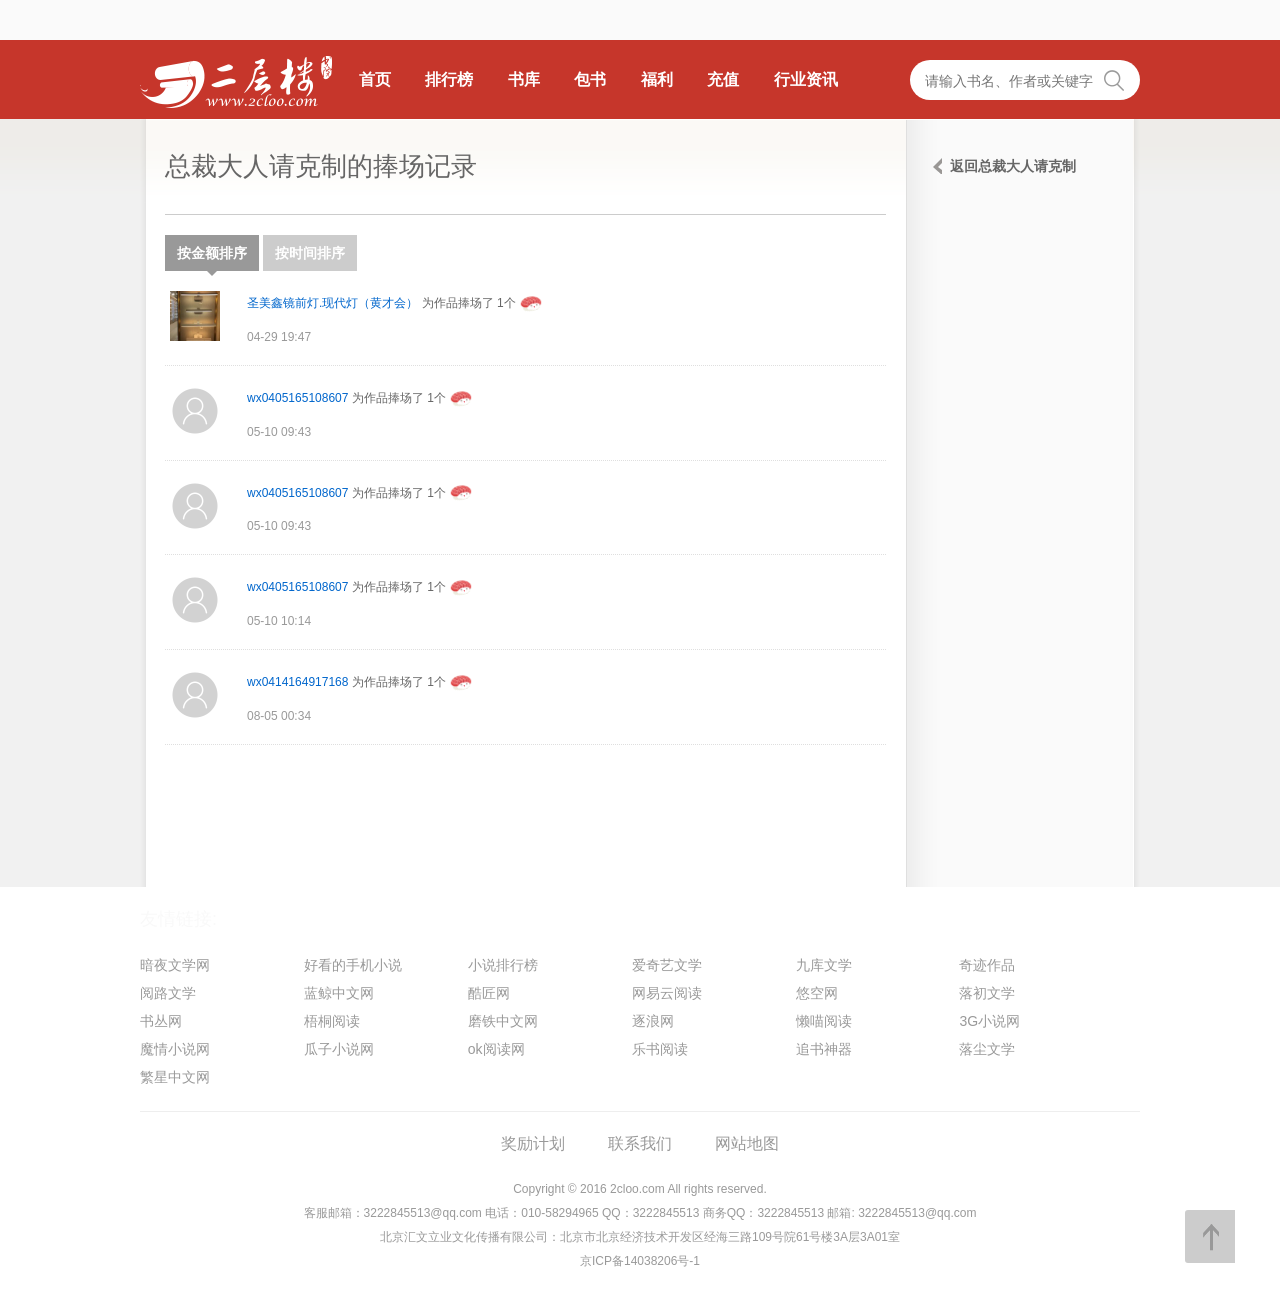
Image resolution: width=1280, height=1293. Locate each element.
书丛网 (161, 1021)
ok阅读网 (496, 1049)
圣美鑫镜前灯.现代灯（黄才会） (332, 303)
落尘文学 (987, 1049)
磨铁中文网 (503, 1021)
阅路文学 (168, 993)
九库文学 (824, 965)
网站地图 (747, 1143)
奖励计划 (533, 1143)
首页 (375, 79)
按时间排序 (310, 253)
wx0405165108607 (297, 398)
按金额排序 (212, 258)
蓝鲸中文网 (339, 993)
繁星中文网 (175, 1077)
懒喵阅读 (824, 1021)
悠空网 (817, 993)
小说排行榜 (503, 965)
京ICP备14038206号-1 (640, 1261)
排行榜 (449, 79)
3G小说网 (989, 1021)
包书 (590, 79)
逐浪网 (653, 1021)
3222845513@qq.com (423, 1213)
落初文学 (987, 993)
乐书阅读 (660, 1049)
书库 (524, 79)
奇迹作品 (987, 965)
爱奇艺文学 (667, 965)
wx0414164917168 (297, 682)
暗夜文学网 (175, 965)
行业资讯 (806, 79)
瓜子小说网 (339, 1049)
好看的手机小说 (353, 965)
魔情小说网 (175, 1049)
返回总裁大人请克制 (1013, 166)
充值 (723, 79)
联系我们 (640, 1143)
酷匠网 (489, 993)
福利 (657, 79)
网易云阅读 (667, 993)
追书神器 (824, 1049)
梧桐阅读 (332, 1021)
